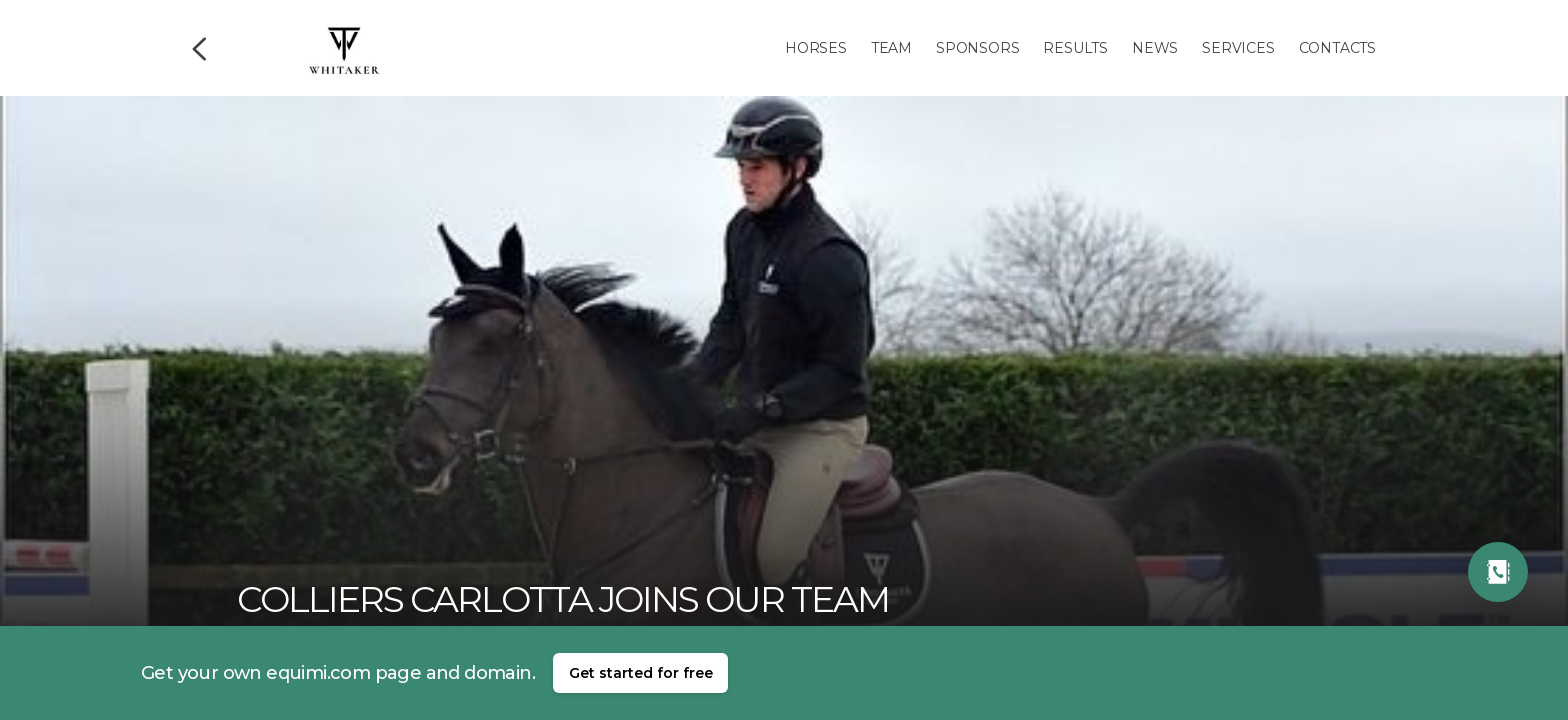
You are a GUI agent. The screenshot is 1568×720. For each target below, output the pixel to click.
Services (1238, 48)
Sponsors (977, 48)
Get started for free (641, 673)
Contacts (1337, 48)
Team (891, 48)
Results (1075, 48)
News (1155, 48)
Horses (816, 48)
